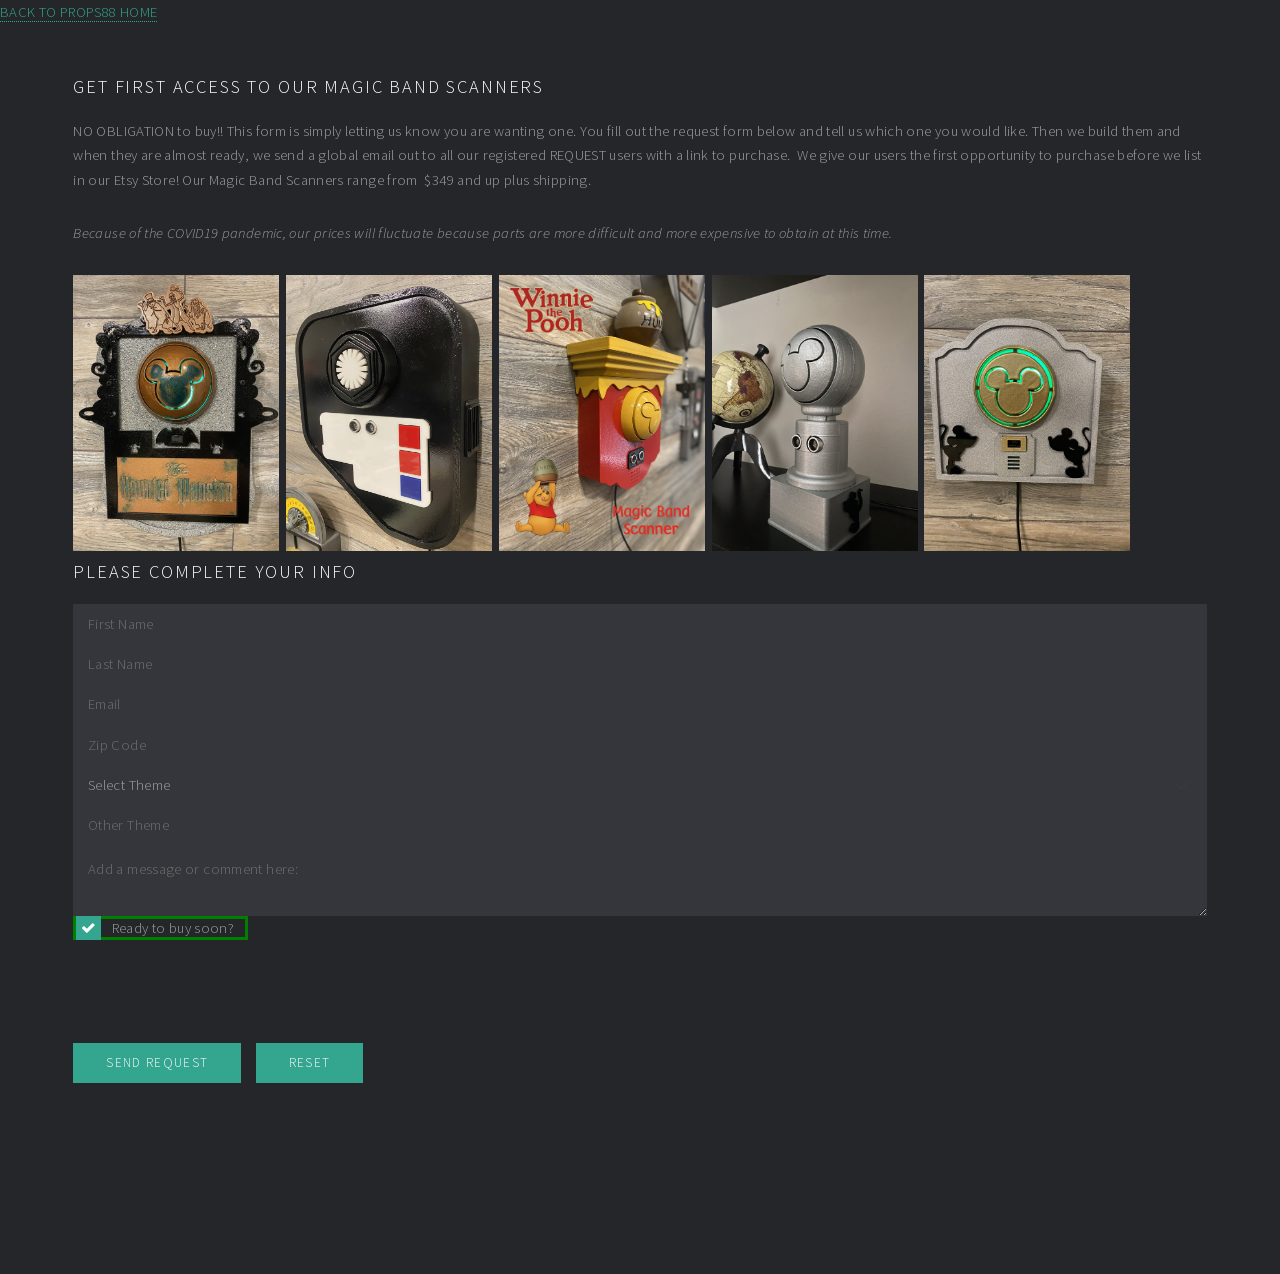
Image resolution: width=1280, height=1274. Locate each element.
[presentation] (225, 994)
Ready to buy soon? (173, 928)
